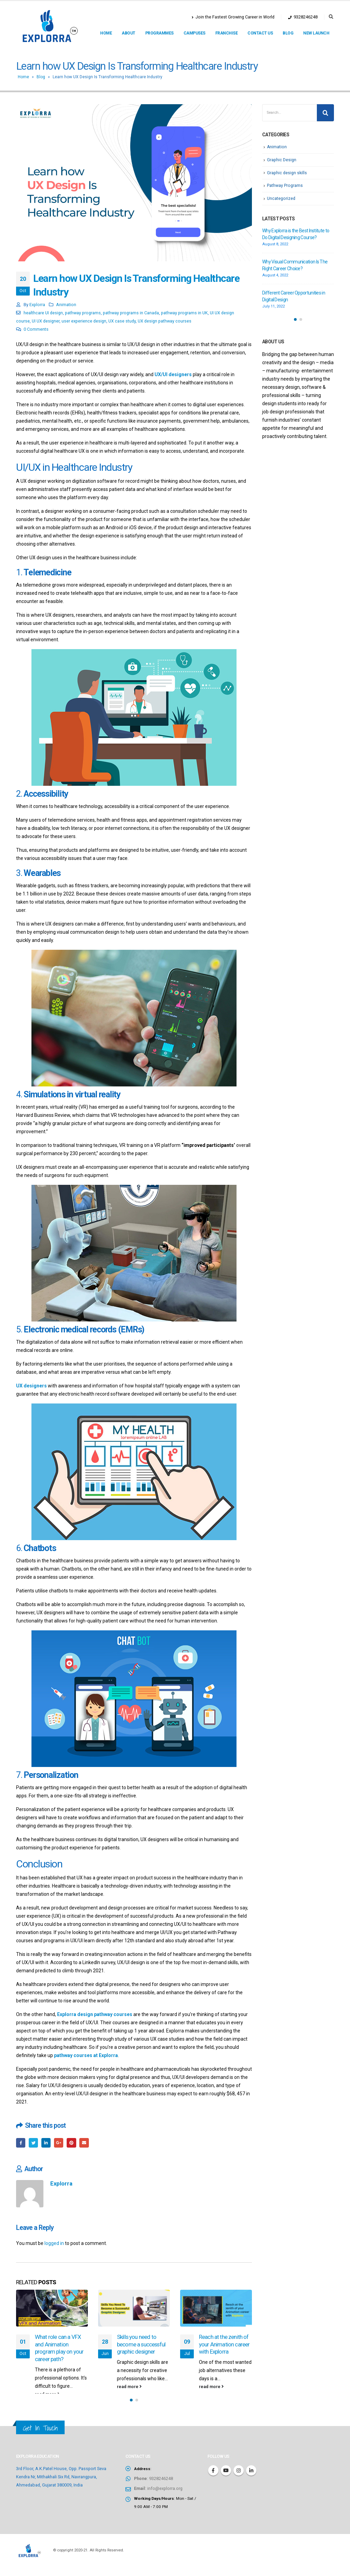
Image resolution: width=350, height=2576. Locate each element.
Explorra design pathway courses (94, 2014)
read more (47, 2394)
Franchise (226, 33)
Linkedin (251, 2479)
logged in (54, 2244)
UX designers (31, 1385)
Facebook (21, 2143)
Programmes (159, 33)
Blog (288, 33)
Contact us (260, 33)
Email (89, 2143)
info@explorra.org (165, 2497)
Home (106, 33)
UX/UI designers (173, 374)
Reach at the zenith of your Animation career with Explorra (224, 2345)
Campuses (194, 33)
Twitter (35, 2143)
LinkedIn (48, 2143)
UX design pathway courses (164, 321)
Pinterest (75, 2143)
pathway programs (83, 312)
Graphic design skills (287, 172)
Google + (62, 2143)
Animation (66, 304)
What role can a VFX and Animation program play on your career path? (59, 2348)
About (128, 33)
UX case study (122, 321)
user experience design (84, 321)
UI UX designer (45, 321)
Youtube (226, 2479)
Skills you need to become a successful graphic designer (141, 2345)
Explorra (37, 304)
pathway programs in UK (184, 312)
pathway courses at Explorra (86, 2055)
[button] (131, 2409)
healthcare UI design (43, 312)
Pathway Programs (285, 185)
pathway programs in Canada (131, 312)
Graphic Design (282, 159)
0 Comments (36, 329)
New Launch (316, 33)
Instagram (238, 2479)
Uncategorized (281, 198)
